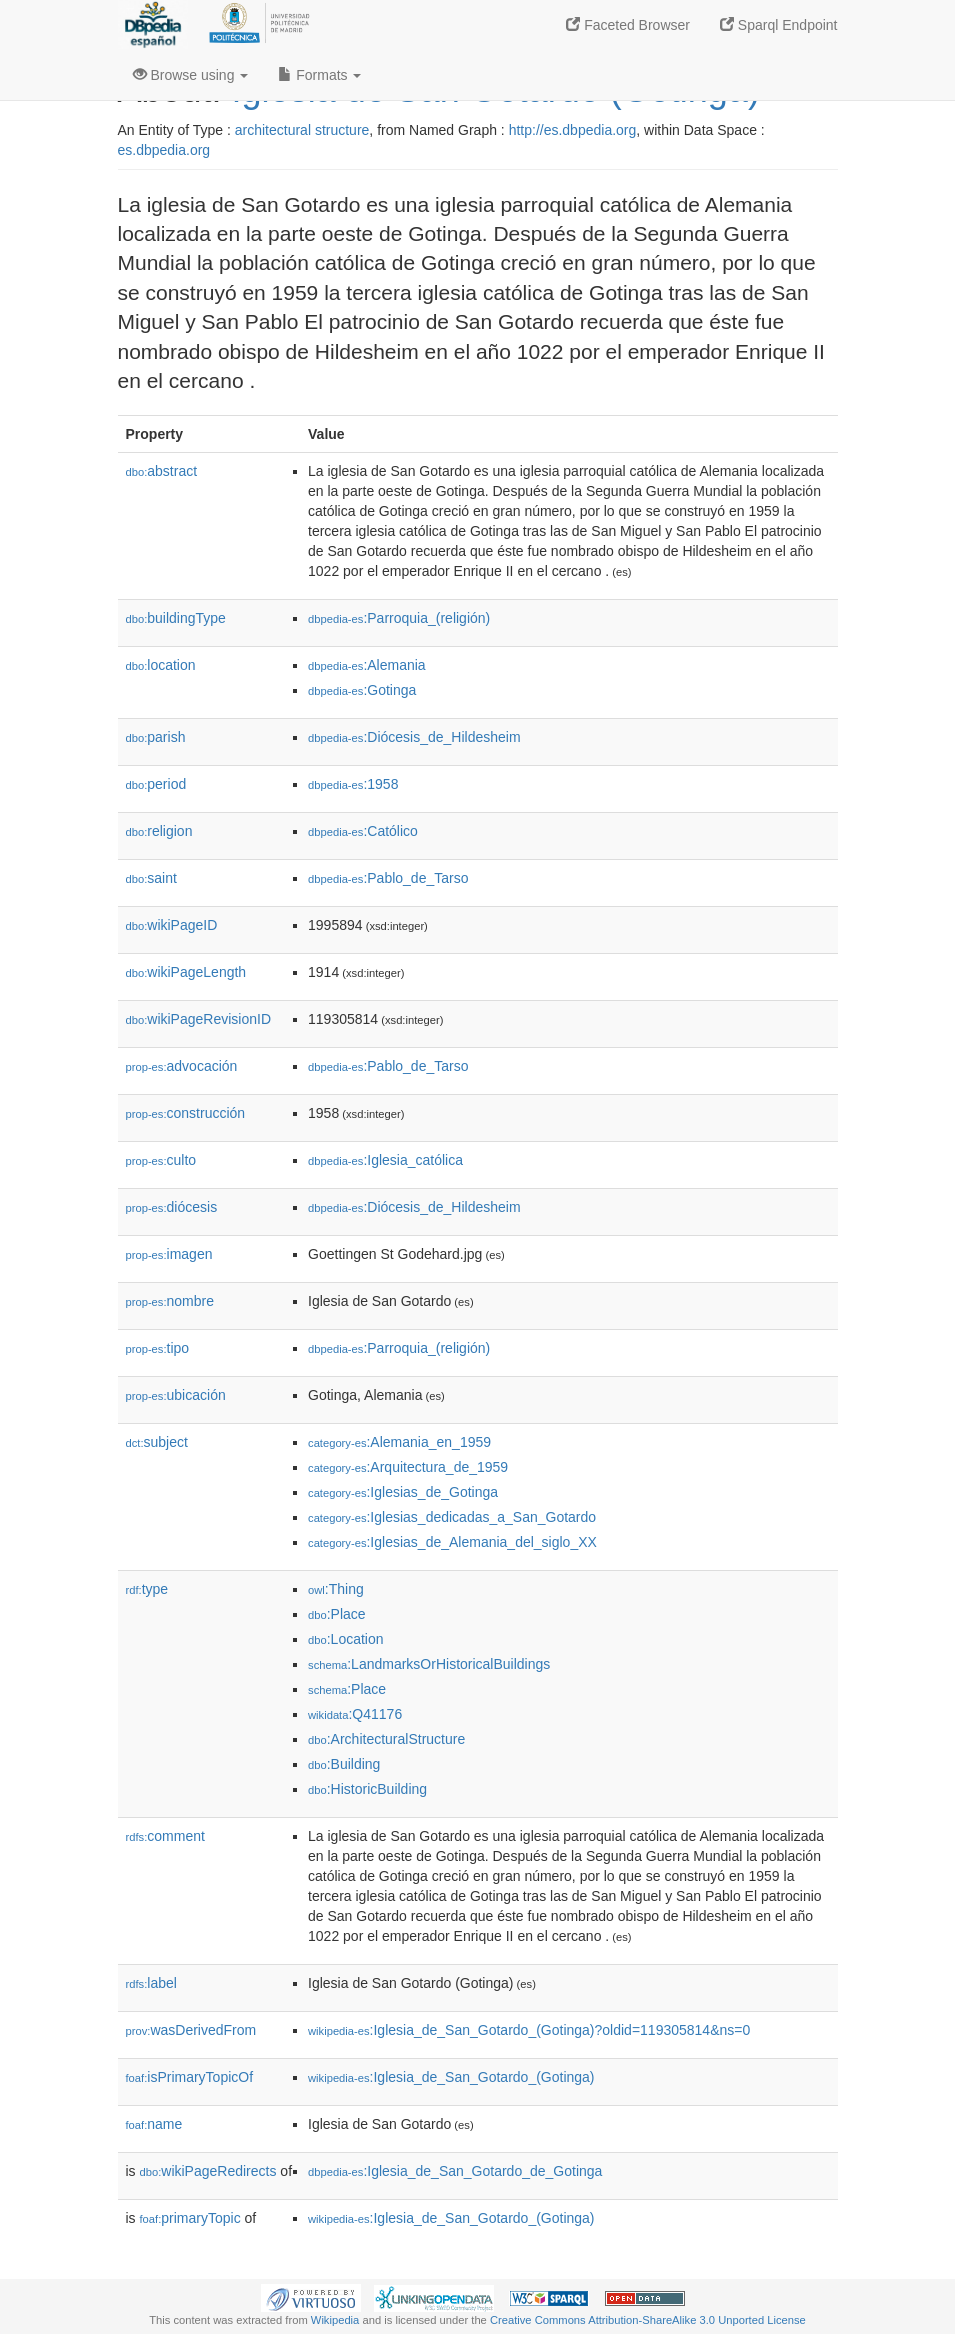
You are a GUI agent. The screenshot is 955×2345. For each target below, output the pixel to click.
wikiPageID (172, 925)
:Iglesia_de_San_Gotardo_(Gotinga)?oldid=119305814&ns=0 (529, 2030)
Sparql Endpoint (779, 25)
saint (151, 878)
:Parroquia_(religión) (399, 618)
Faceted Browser (628, 25)
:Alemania (367, 665)
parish (156, 737)
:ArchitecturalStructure (386, 1739)
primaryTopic (190, 2218)
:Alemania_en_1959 (399, 1442)
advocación (182, 1066)
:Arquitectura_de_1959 (408, 1467)
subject (157, 1442)
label (151, 1983)
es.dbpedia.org (164, 150)
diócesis (172, 1207)
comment (165, 1836)
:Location (346, 1639)
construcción (186, 1113)
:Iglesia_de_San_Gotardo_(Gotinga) (451, 2077)
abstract (162, 471)
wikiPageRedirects (208, 2171)
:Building (344, 1764)
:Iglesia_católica (385, 1160)
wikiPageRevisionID (199, 1019)
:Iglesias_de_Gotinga (403, 1492)
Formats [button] (319, 75)
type (147, 1589)
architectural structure (302, 130)
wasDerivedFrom (191, 2030)
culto (161, 1160)
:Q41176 (355, 1714)
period (156, 784)
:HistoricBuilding (367, 1789)
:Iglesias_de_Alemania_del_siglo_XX (452, 1542)
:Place (337, 1614)
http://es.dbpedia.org (573, 130)
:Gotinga (362, 690)
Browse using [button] (191, 75)
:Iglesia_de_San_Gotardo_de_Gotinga (455, 2171)
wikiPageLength (186, 972)
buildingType (176, 618)
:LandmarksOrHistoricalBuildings (429, 1664)
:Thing (336, 1589)
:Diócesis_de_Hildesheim (414, 737)
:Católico (363, 831)
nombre (170, 1301)
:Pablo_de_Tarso (388, 878)
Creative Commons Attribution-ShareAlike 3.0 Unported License (648, 2320)
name (154, 2124)
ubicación (176, 1395)
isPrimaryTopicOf (190, 2077)
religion (159, 831)
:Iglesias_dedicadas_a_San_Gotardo (452, 1517)
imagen (169, 1254)
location (161, 665)
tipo (158, 1348)
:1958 (353, 784)
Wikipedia (335, 2320)
